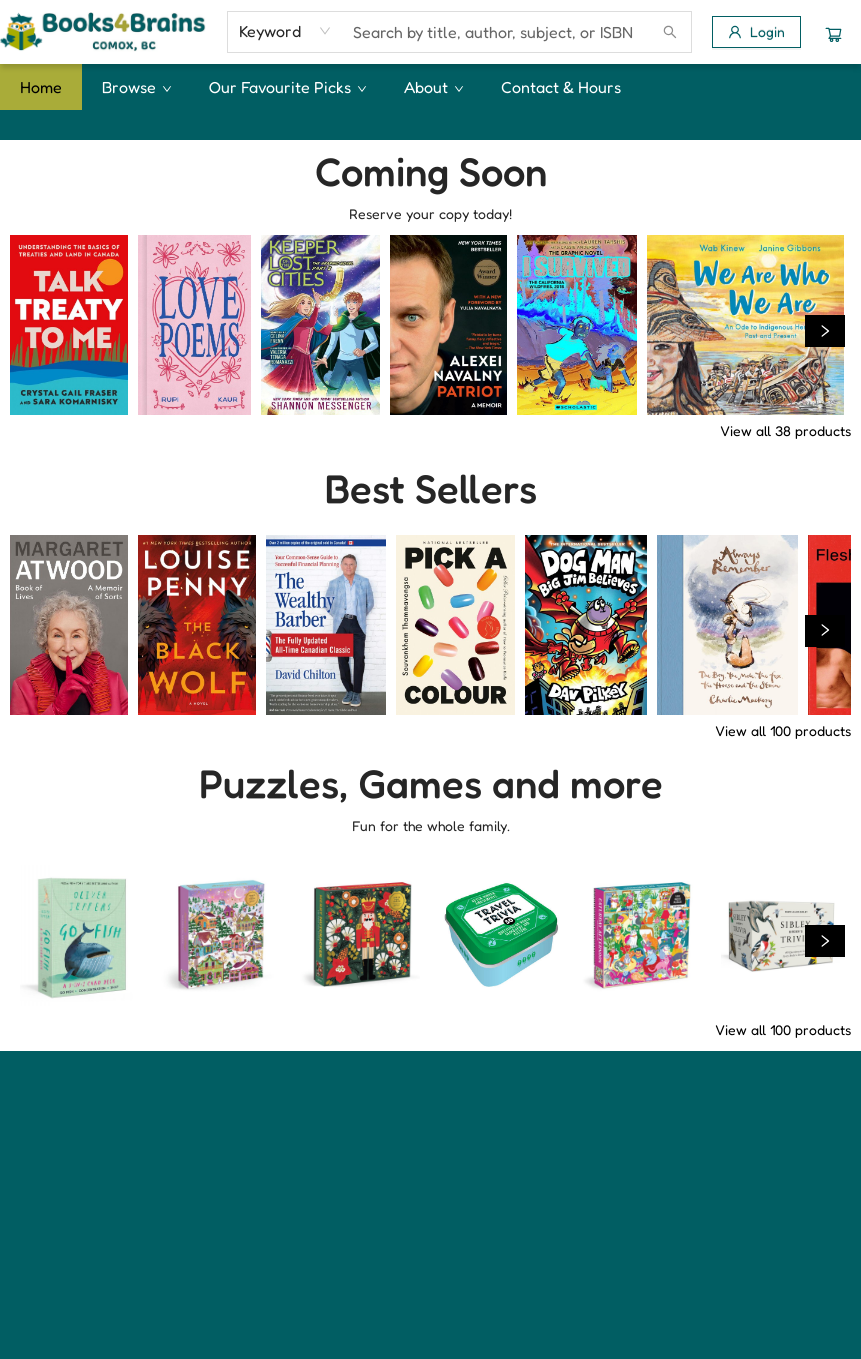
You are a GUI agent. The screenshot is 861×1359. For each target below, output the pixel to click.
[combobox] (285, 31)
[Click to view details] (69, 325)
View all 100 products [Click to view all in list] (783, 730)
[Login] (756, 32)
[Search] (670, 32)
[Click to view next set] (825, 331)
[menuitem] (41, 87)
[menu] (430, 87)
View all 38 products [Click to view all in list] (785, 430)
